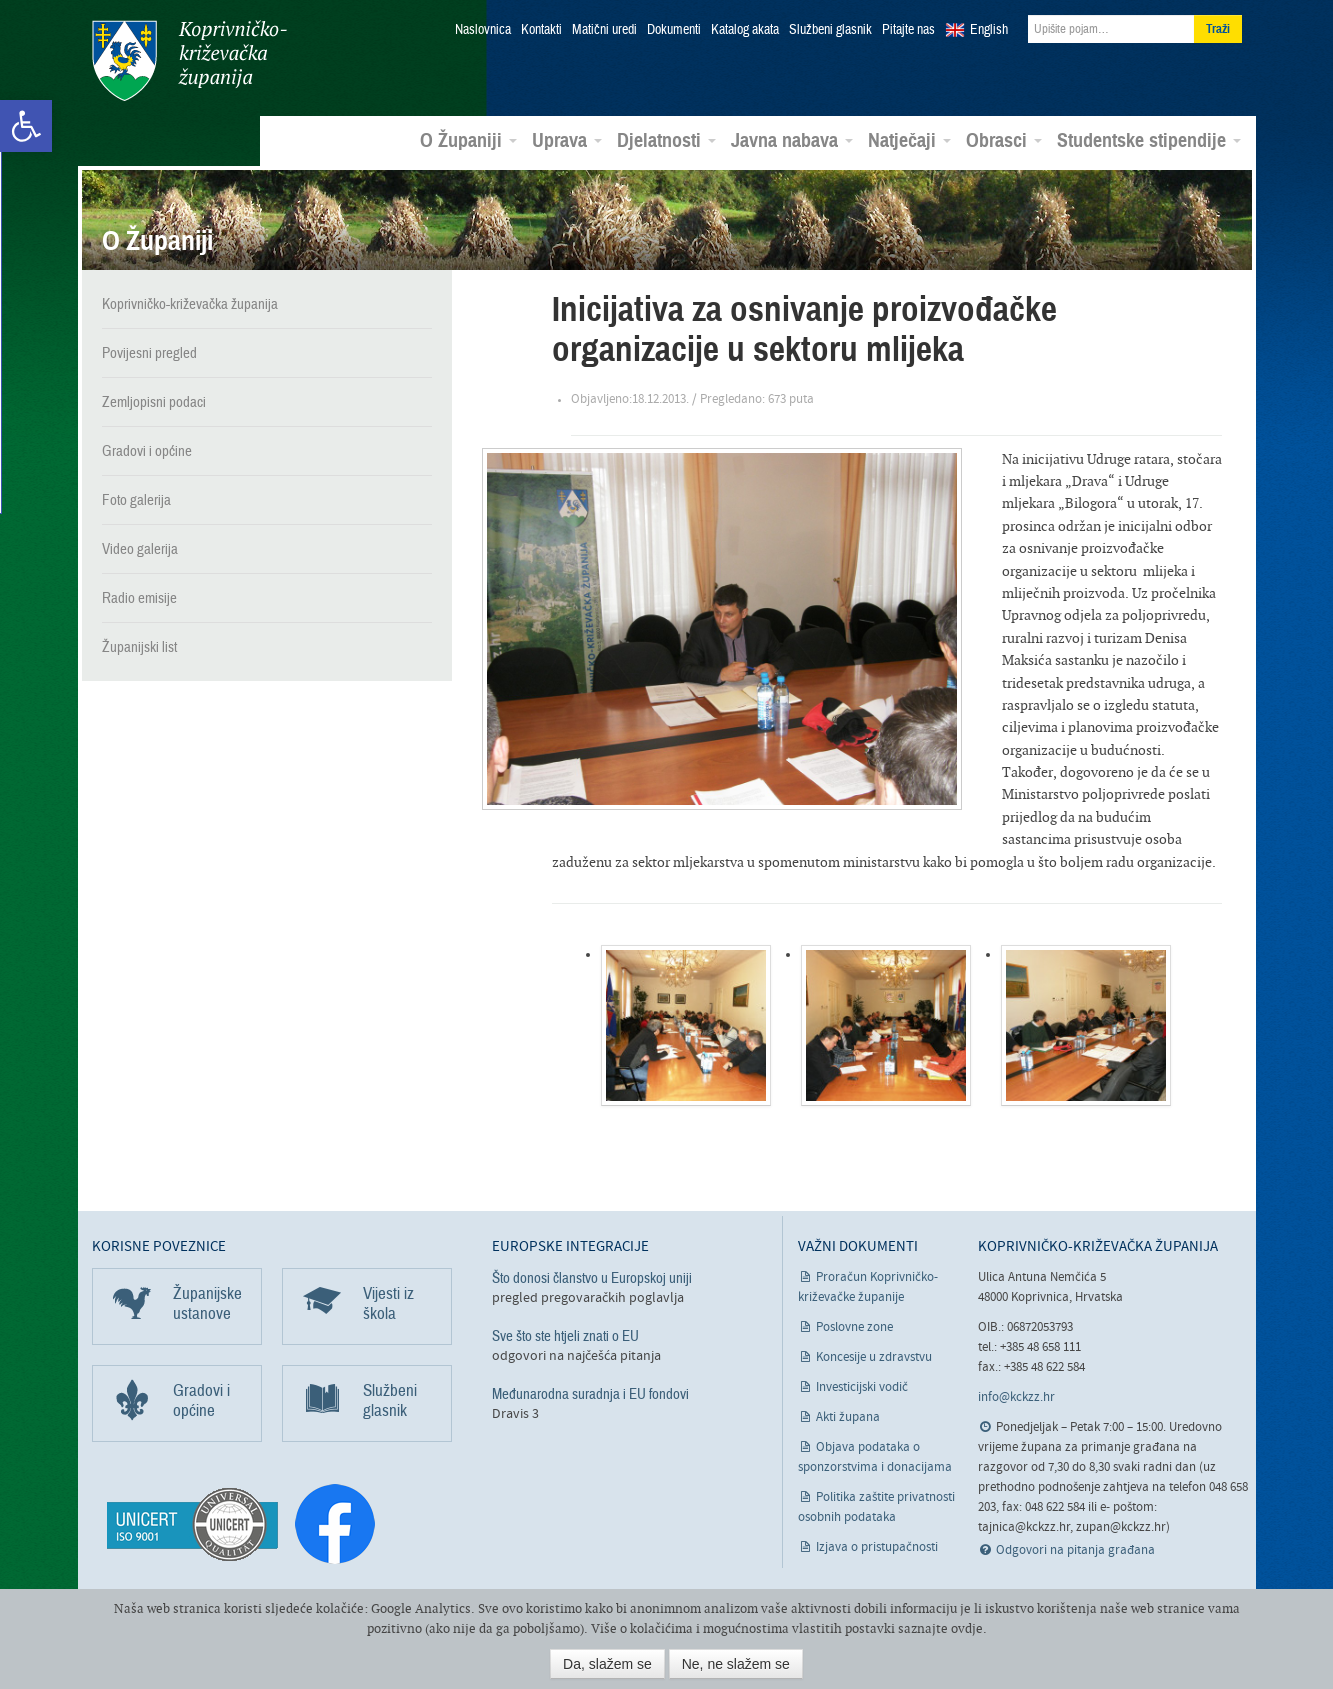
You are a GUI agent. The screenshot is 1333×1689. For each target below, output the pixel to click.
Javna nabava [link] (792, 141)
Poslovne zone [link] (854, 1326)
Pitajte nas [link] (908, 30)
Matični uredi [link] (604, 30)
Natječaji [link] (909, 141)
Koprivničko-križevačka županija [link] (189, 60)
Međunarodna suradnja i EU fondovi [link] (590, 1394)
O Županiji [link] (468, 141)
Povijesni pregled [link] (149, 353)
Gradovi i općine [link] (147, 451)
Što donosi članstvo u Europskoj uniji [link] (592, 1277)
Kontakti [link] (541, 30)
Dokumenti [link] (674, 30)
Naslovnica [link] (483, 30)
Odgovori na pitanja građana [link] (1075, 1550)
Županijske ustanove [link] (207, 1302)
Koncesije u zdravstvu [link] (874, 1356)
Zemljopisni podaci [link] (154, 402)
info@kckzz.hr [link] (1016, 1397)
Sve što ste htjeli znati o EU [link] (565, 1335)
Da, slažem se (607, 1664)
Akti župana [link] (848, 1416)
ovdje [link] (967, 1628)
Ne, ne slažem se (736, 1664)
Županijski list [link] (139, 647)
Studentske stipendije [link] (1149, 141)
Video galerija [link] (140, 549)
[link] (26, 126)
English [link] (989, 30)
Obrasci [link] (1004, 141)
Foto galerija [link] (136, 500)
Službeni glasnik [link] (830, 30)
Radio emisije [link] (139, 598)
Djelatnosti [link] (666, 141)
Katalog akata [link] (745, 30)
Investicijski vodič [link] (862, 1386)
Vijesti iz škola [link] (388, 1302)
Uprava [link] (567, 141)
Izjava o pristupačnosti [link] (877, 1546)
